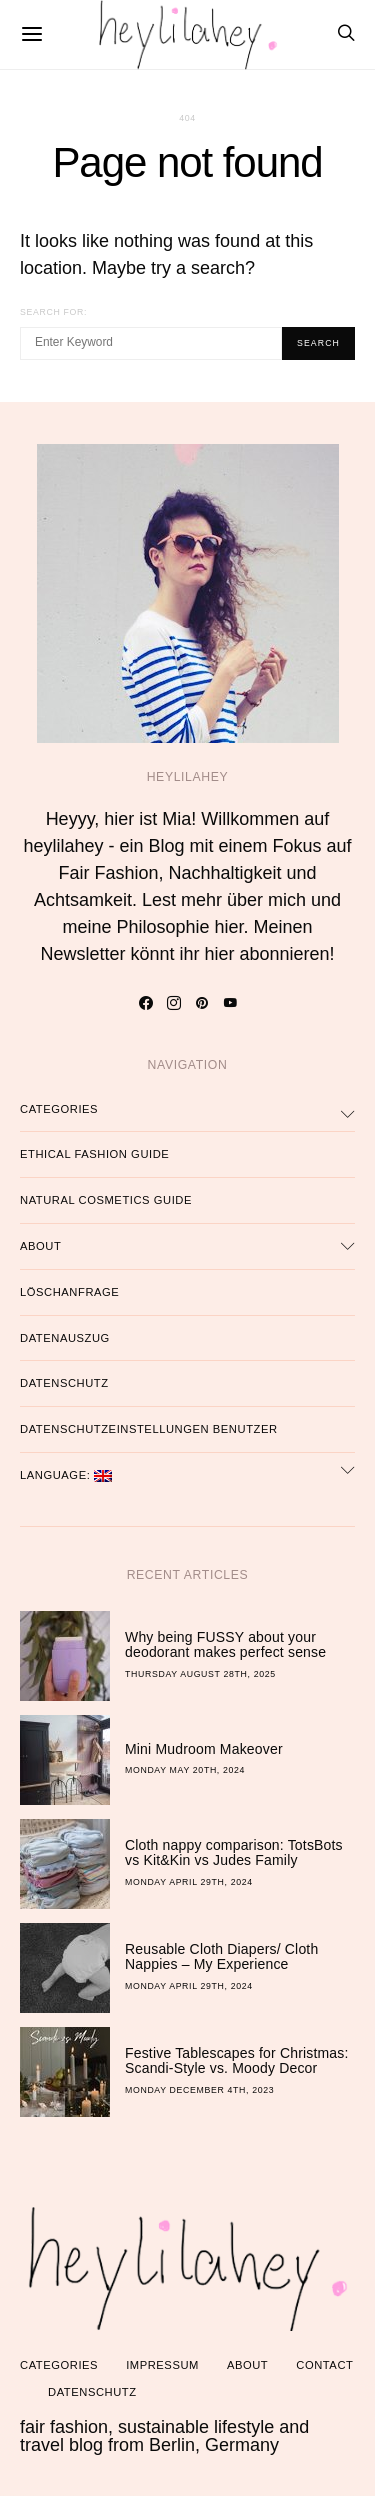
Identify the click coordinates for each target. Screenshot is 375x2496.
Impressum (162, 2365)
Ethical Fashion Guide (94, 1154)
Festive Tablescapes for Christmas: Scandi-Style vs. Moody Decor (237, 2061)
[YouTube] (229, 1003)
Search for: (53, 312)
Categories (59, 1109)
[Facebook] (145, 1003)
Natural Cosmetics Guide (106, 1200)
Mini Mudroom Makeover (204, 1749)
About (40, 1246)
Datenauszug (65, 1338)
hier (229, 927)
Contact (324, 2365)
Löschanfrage (69, 1292)
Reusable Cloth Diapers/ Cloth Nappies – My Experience (221, 1957)
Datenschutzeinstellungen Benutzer (149, 1429)
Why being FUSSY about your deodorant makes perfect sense (225, 1645)
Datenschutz (64, 1383)
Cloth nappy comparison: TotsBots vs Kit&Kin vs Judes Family (234, 1853)
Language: (66, 1475)
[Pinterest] (201, 1003)
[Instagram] (173, 1003)
